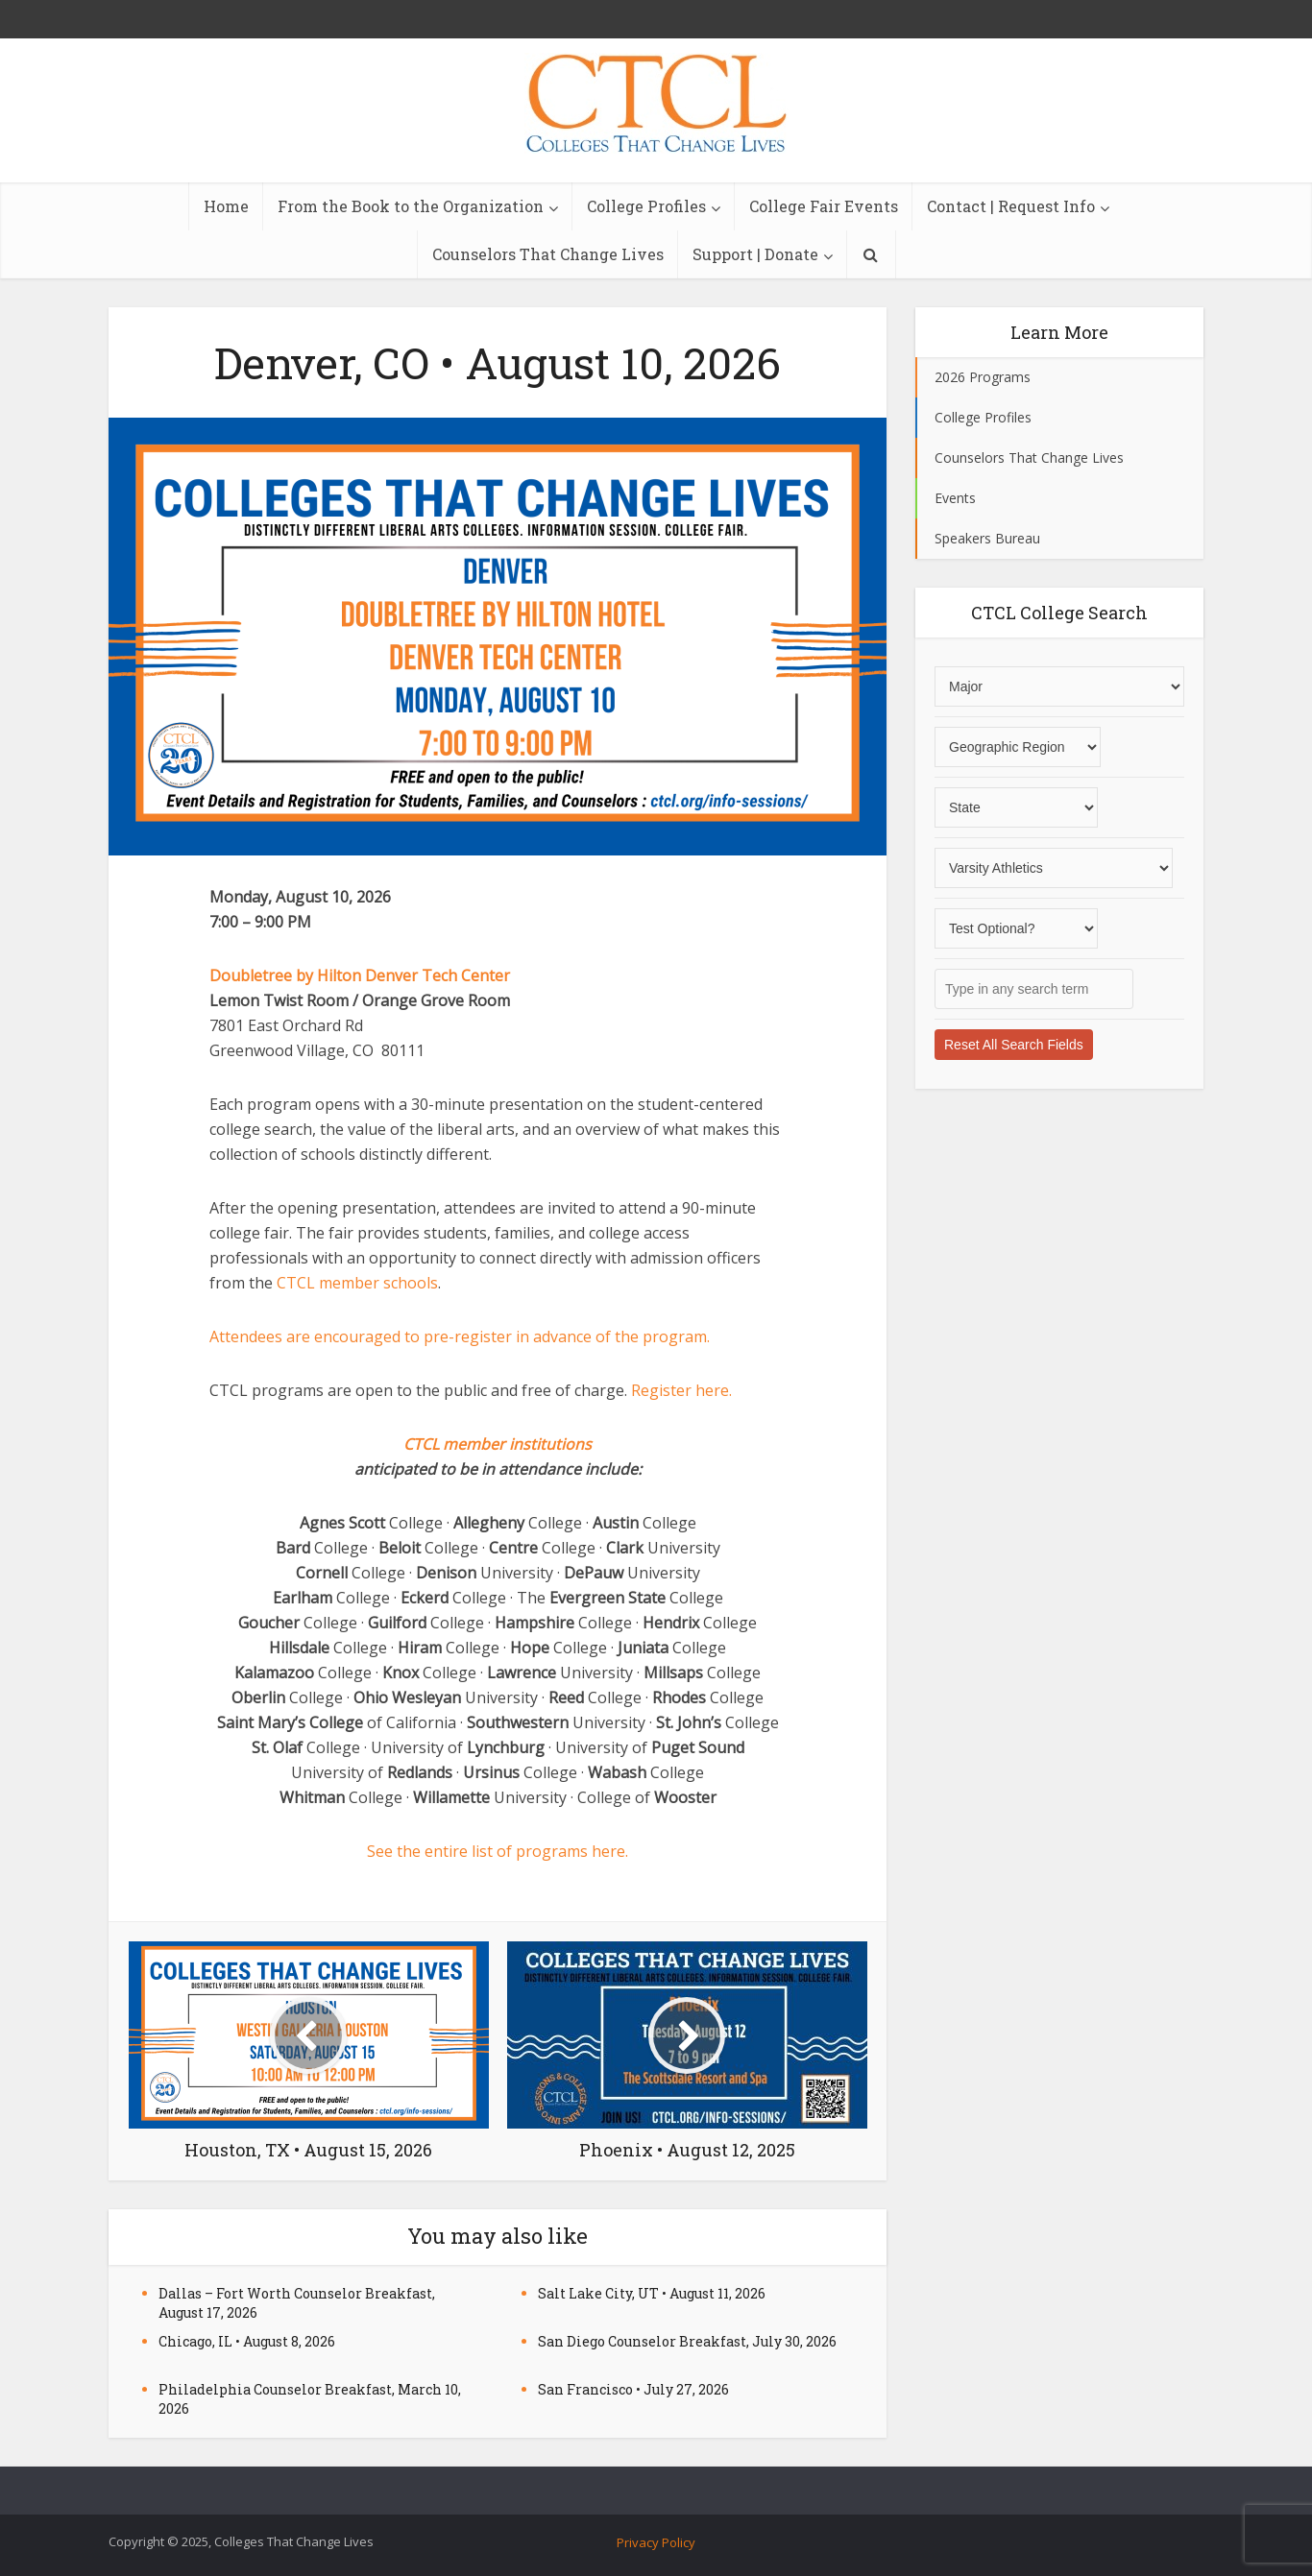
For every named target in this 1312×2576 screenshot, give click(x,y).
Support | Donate (755, 254)
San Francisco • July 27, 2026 (633, 2389)
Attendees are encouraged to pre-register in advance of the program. (459, 1336)
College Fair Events (823, 206)
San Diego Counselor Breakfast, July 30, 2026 (687, 2341)
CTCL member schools (357, 1282)
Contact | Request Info (1011, 206)
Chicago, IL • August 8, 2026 (246, 2341)
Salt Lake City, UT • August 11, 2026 (651, 2293)
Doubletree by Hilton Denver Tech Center (359, 975)
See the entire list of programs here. (497, 1851)
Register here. (683, 1390)
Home (226, 206)
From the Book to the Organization (411, 206)
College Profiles (646, 206)
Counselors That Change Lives (548, 254)
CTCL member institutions (497, 1444)
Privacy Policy (656, 2542)
